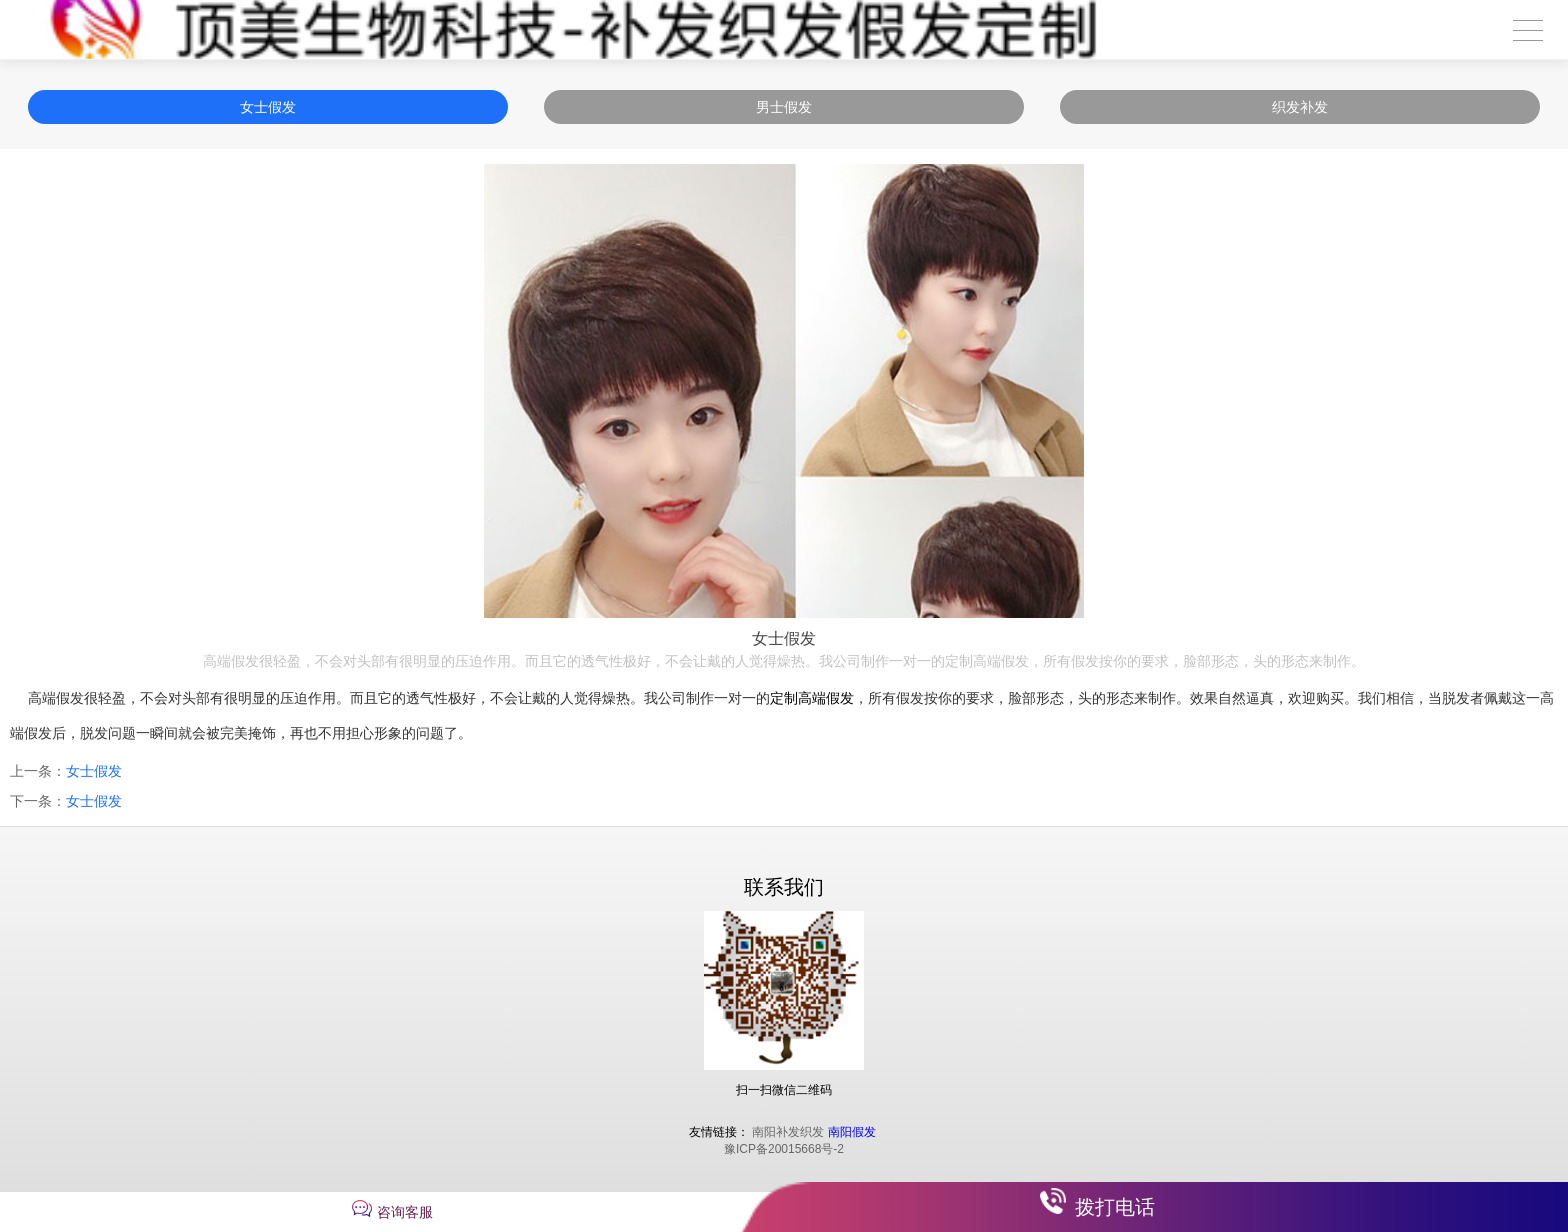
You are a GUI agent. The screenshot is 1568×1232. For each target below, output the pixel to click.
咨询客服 (405, 1212)
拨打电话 (1115, 1207)
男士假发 (784, 107)
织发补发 (1300, 107)
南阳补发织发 (788, 1132)
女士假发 (268, 107)
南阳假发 (852, 1132)
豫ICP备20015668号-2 (784, 1149)
